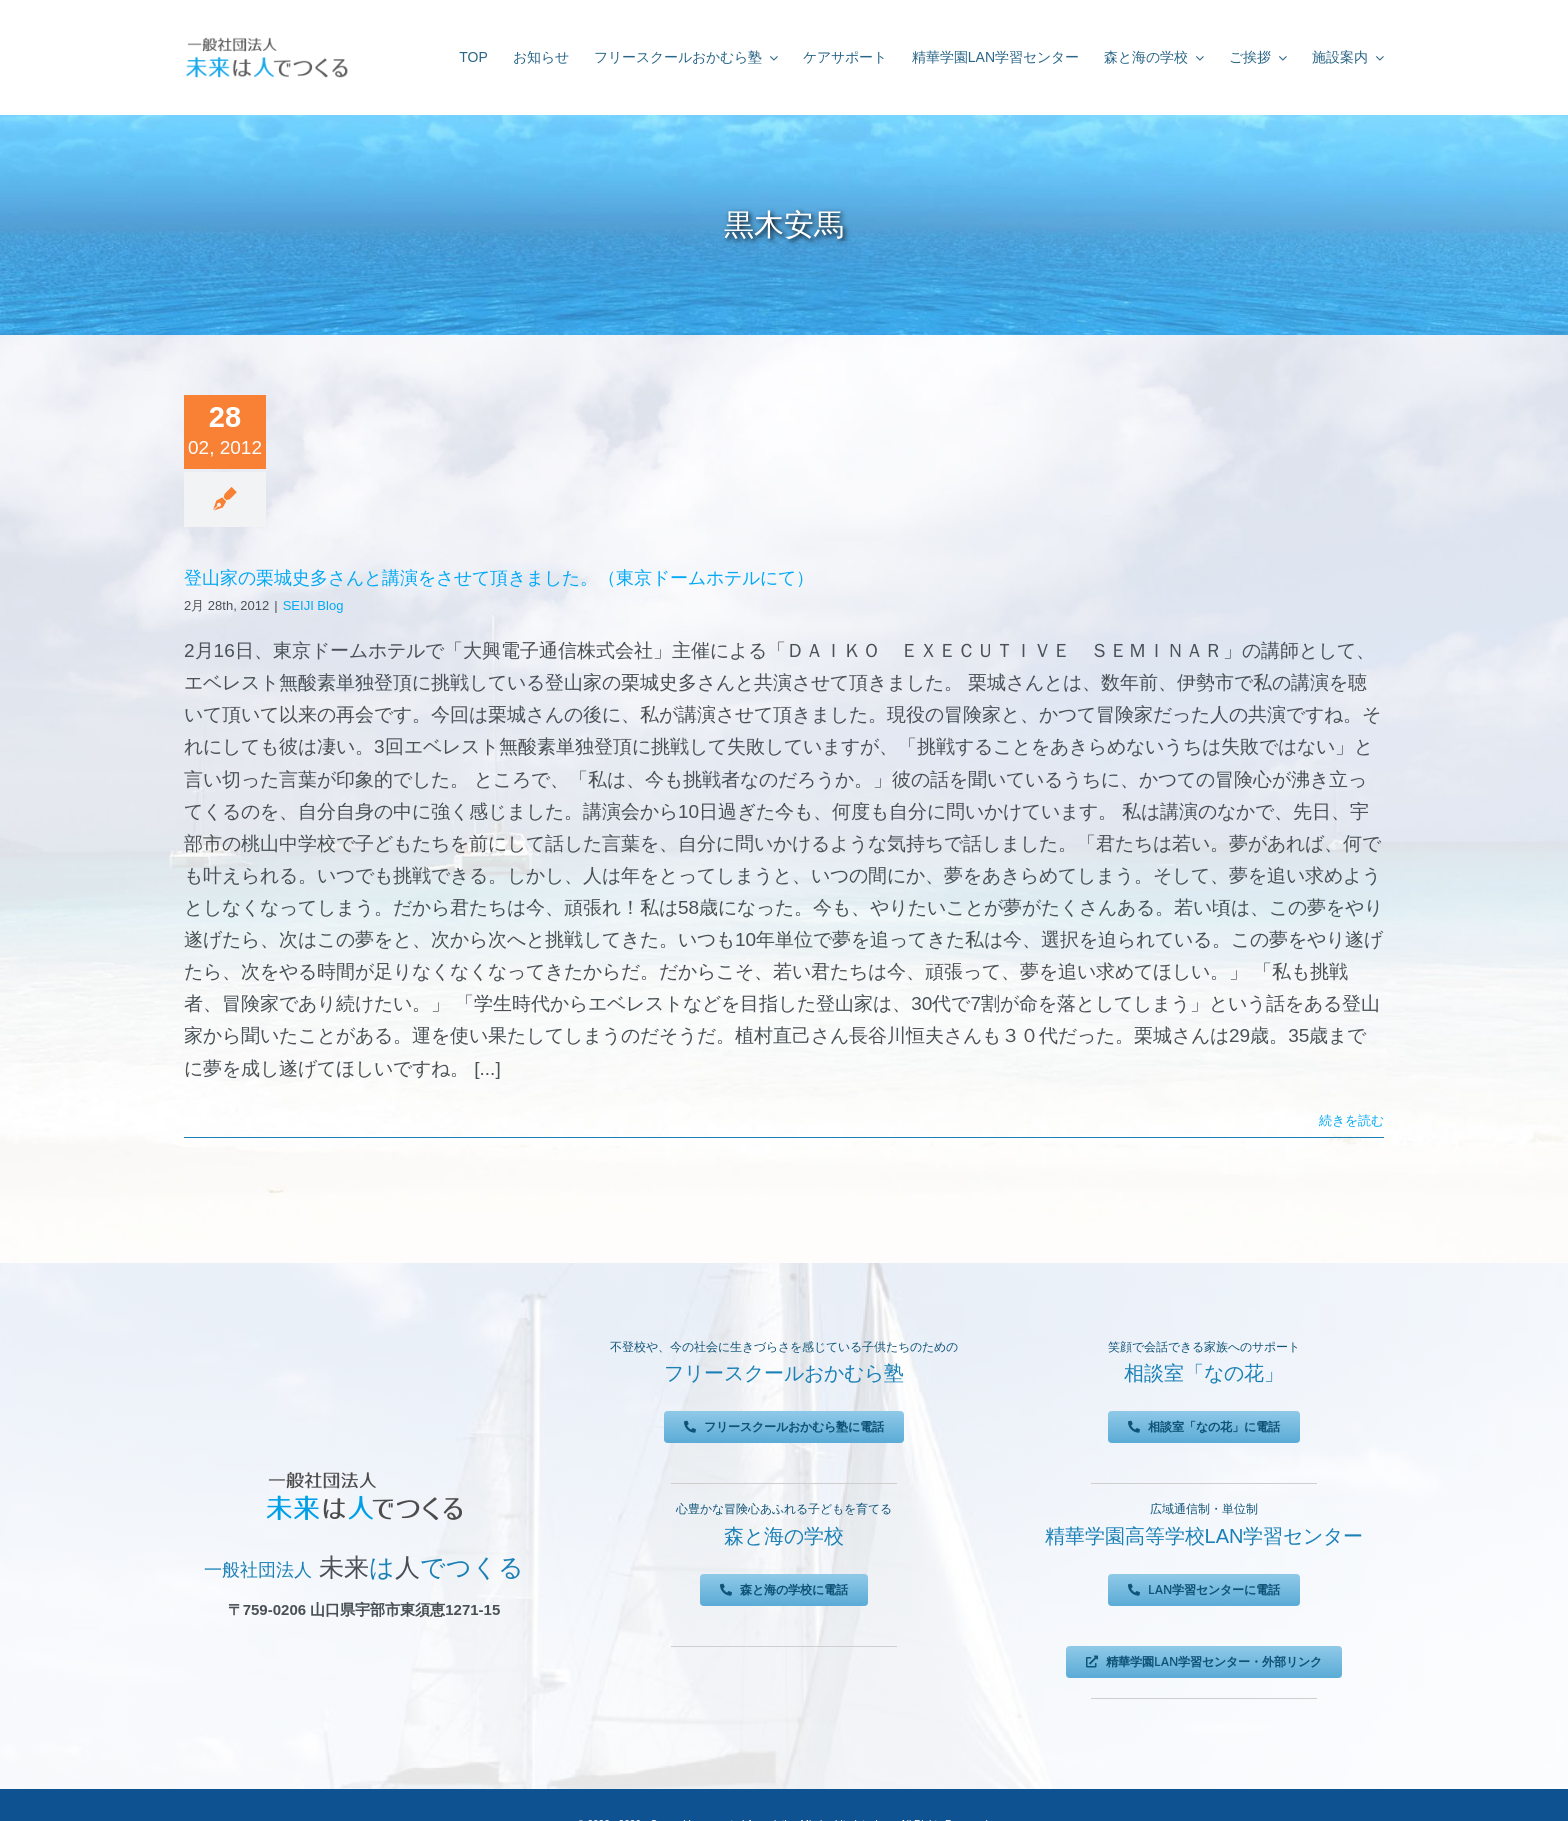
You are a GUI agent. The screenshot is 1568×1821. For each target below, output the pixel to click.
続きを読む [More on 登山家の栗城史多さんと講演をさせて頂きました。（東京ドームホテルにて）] (1351, 1120)
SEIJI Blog (313, 605)
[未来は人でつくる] (266, 41)
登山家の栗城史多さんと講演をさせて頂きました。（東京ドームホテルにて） (499, 578)
